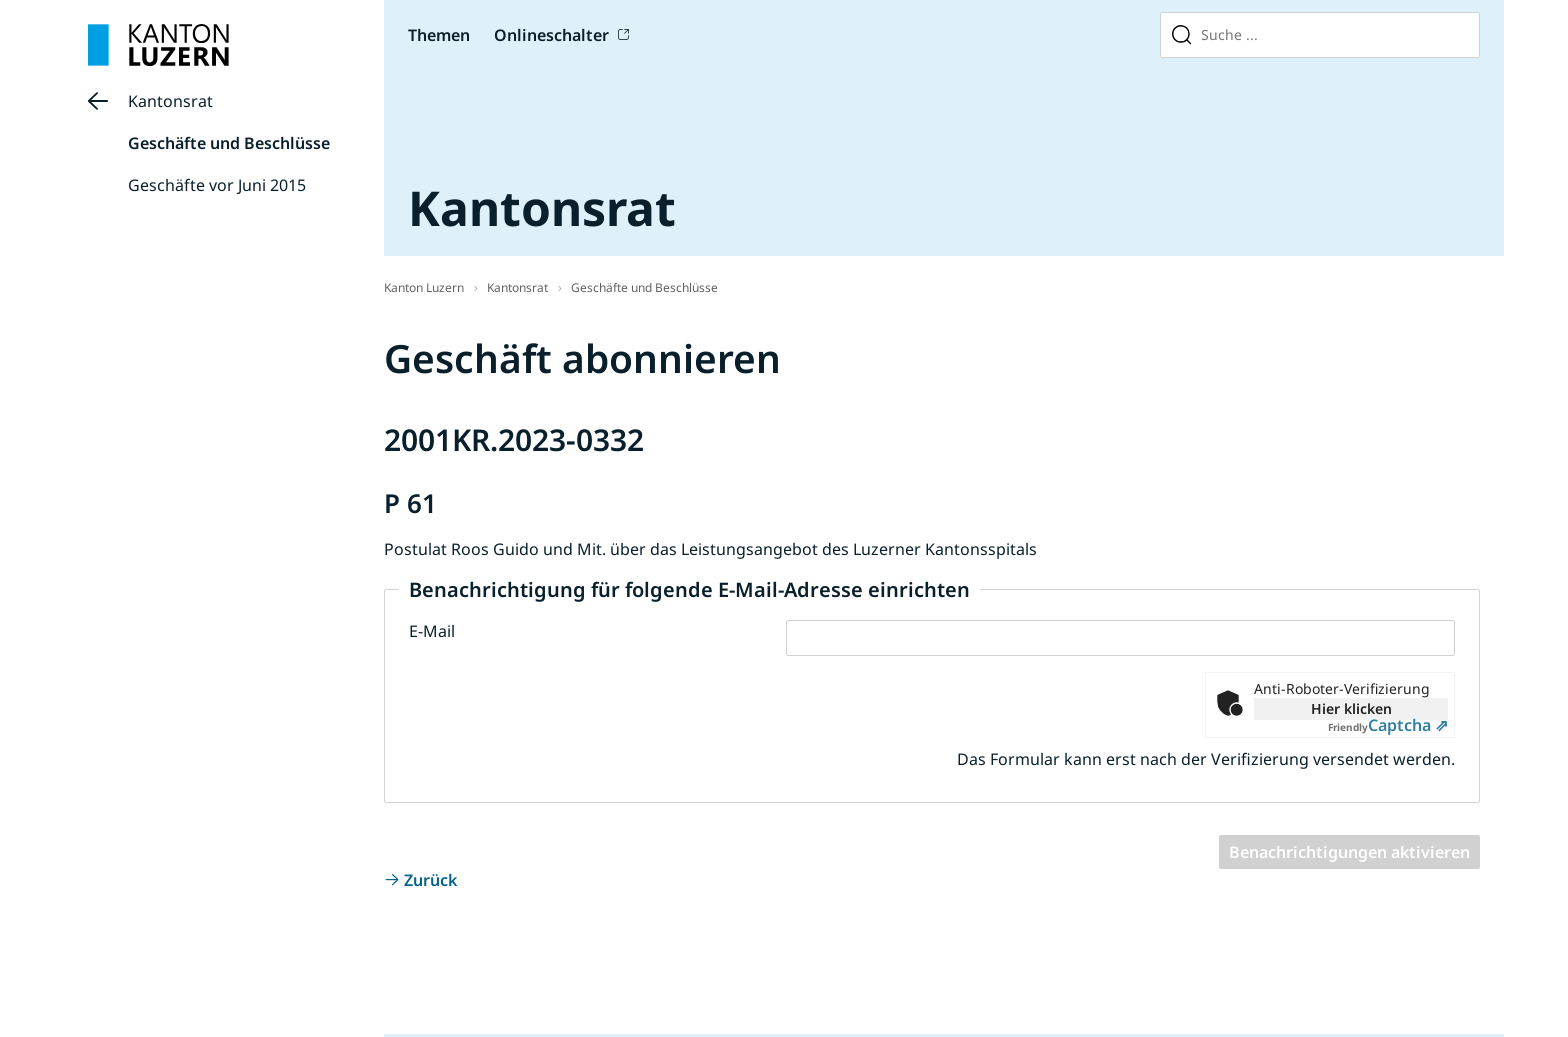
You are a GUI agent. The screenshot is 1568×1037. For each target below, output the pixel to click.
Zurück (430, 880)
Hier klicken (1351, 708)
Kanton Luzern (424, 287)
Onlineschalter (551, 35)
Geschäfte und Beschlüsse (229, 143)
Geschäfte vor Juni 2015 (217, 185)
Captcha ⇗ (1388, 725)
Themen (439, 35)
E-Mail (432, 631)
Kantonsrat (170, 101)
